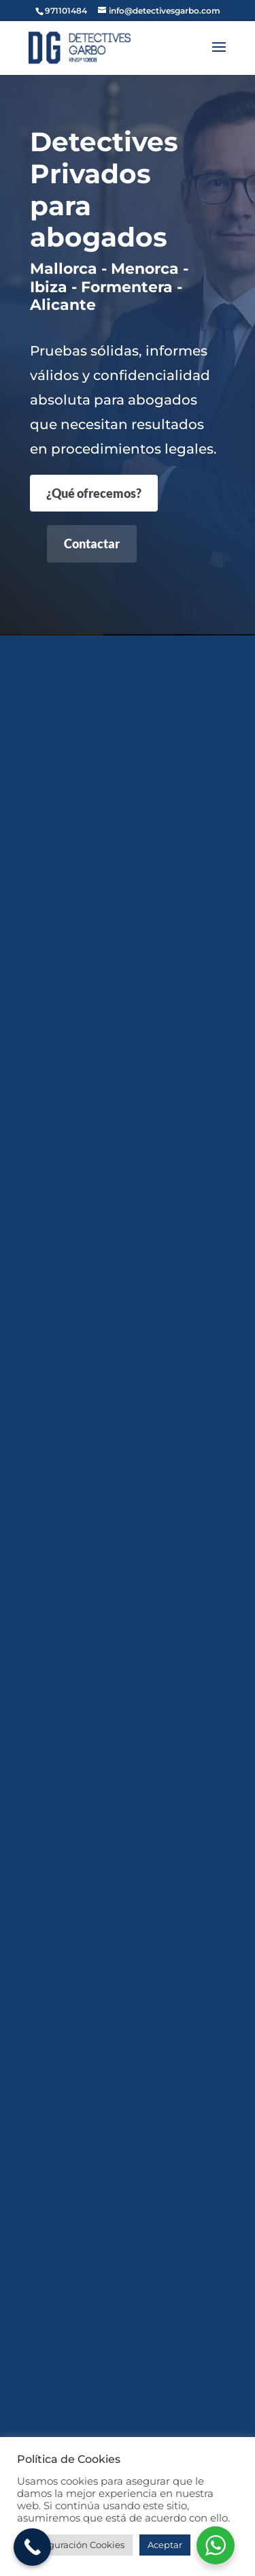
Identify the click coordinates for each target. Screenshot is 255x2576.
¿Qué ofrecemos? (93, 493)
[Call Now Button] (32, 2547)
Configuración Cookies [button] (74, 2544)
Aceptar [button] (165, 2544)
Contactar (92, 543)
